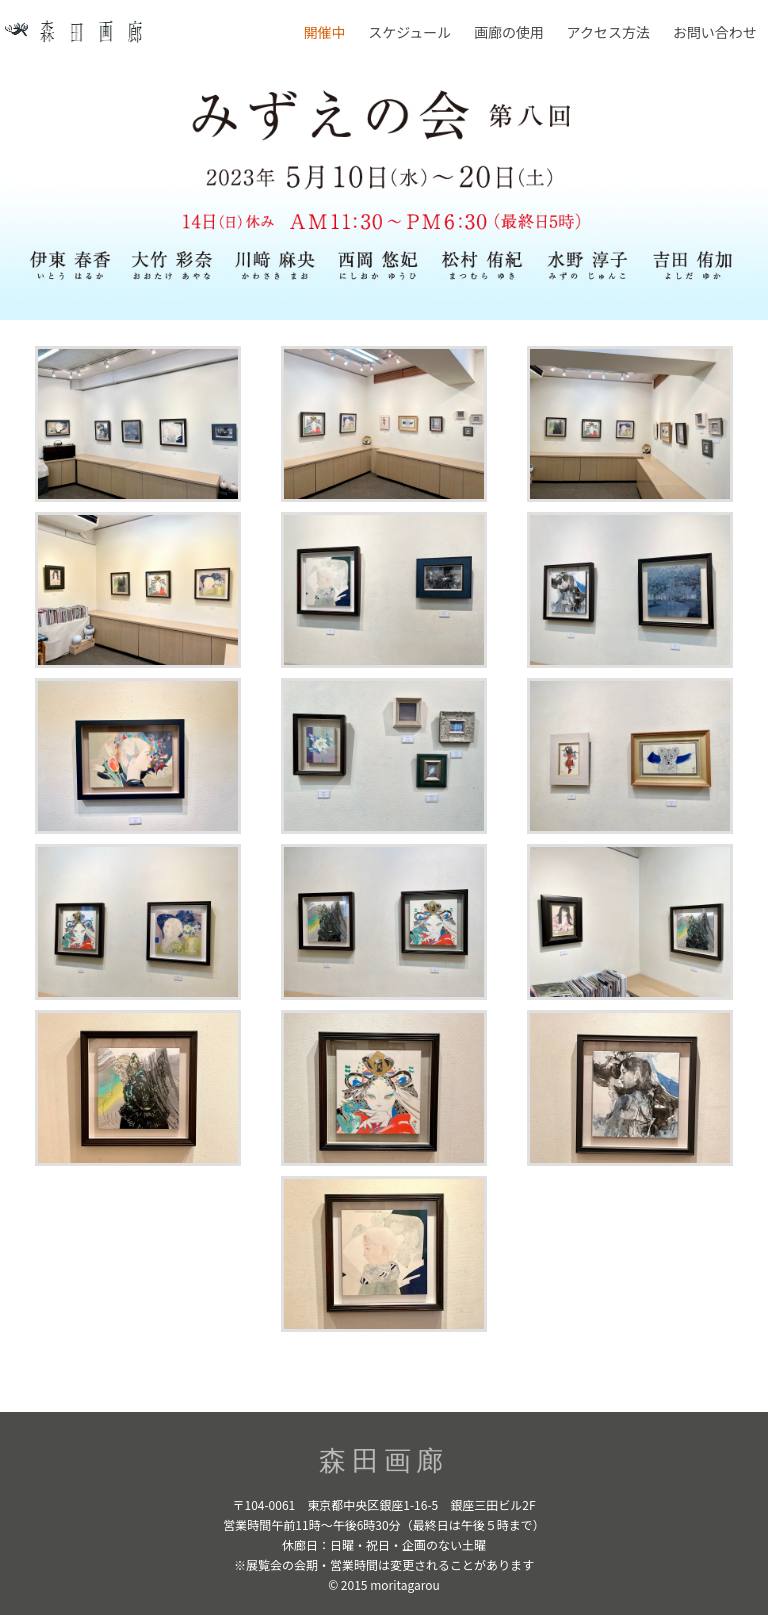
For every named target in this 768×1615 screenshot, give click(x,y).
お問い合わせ (715, 32)
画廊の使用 (509, 32)
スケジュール (409, 32)
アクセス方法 (608, 32)
